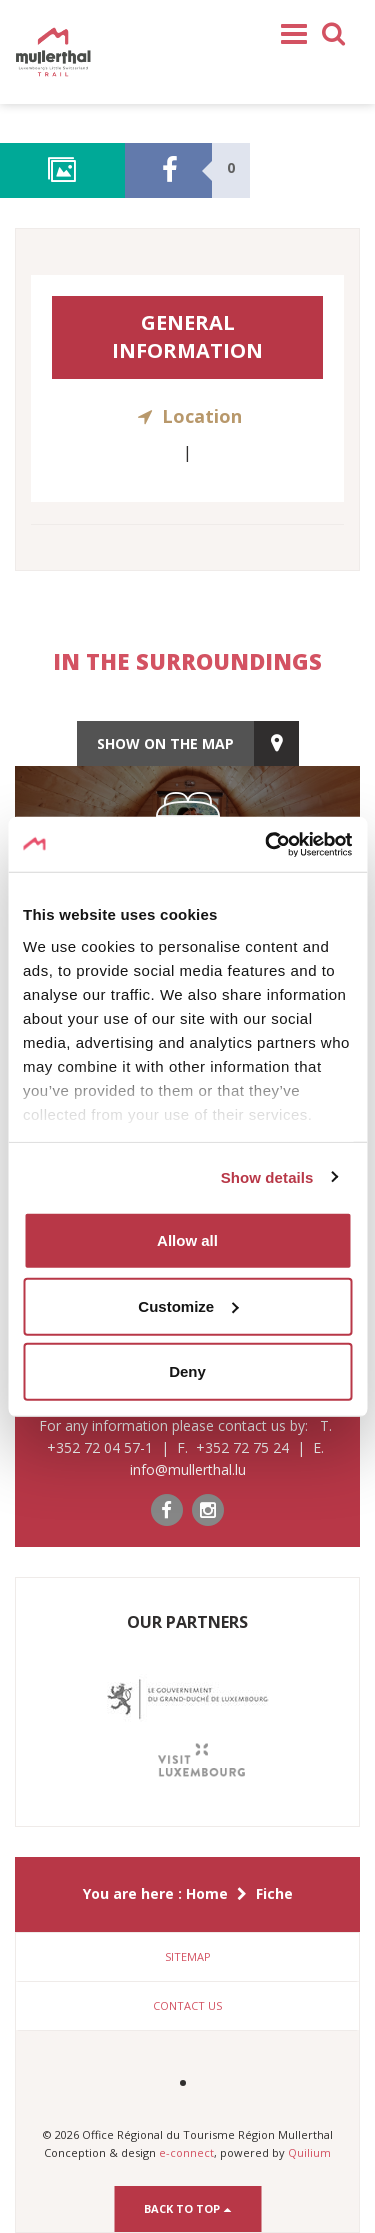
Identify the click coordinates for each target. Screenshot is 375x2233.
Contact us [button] (187, 2005)
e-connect (186, 2152)
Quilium (309, 2152)
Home (207, 1893)
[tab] (187, 1957)
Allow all (187, 1240)
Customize (188, 1305)
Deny (187, 1371)
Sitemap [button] (188, 1956)
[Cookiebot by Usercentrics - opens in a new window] (267, 844)
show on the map (165, 743)
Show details (267, 1176)
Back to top (187, 2208)
